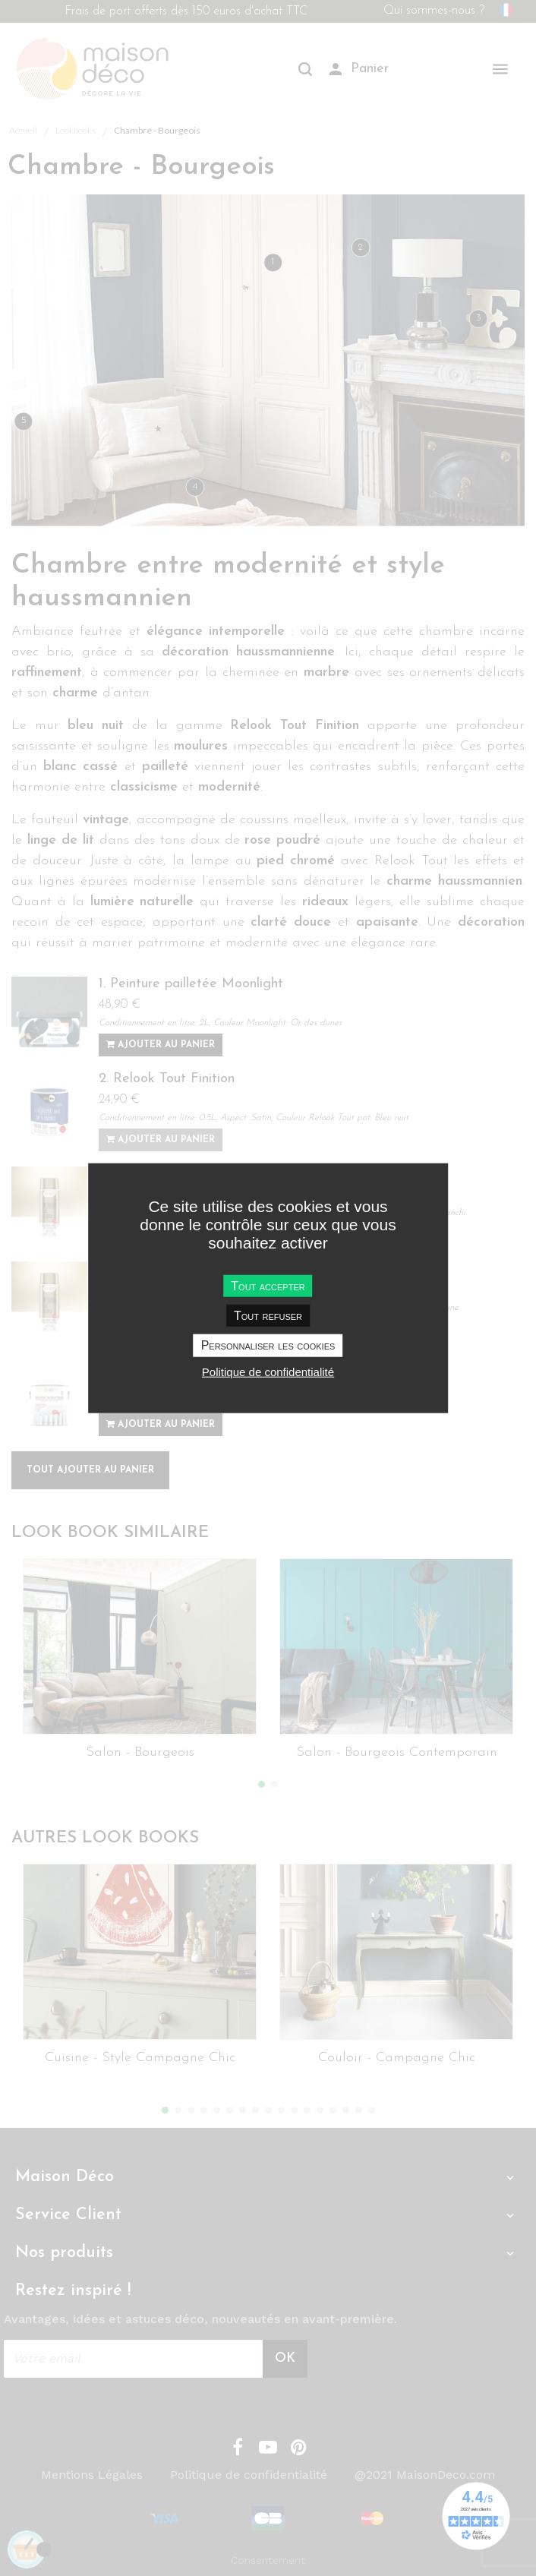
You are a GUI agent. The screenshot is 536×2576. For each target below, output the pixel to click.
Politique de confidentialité (268, 1371)
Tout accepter (267, 1286)
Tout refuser (268, 1315)
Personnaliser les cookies (268, 1345)
